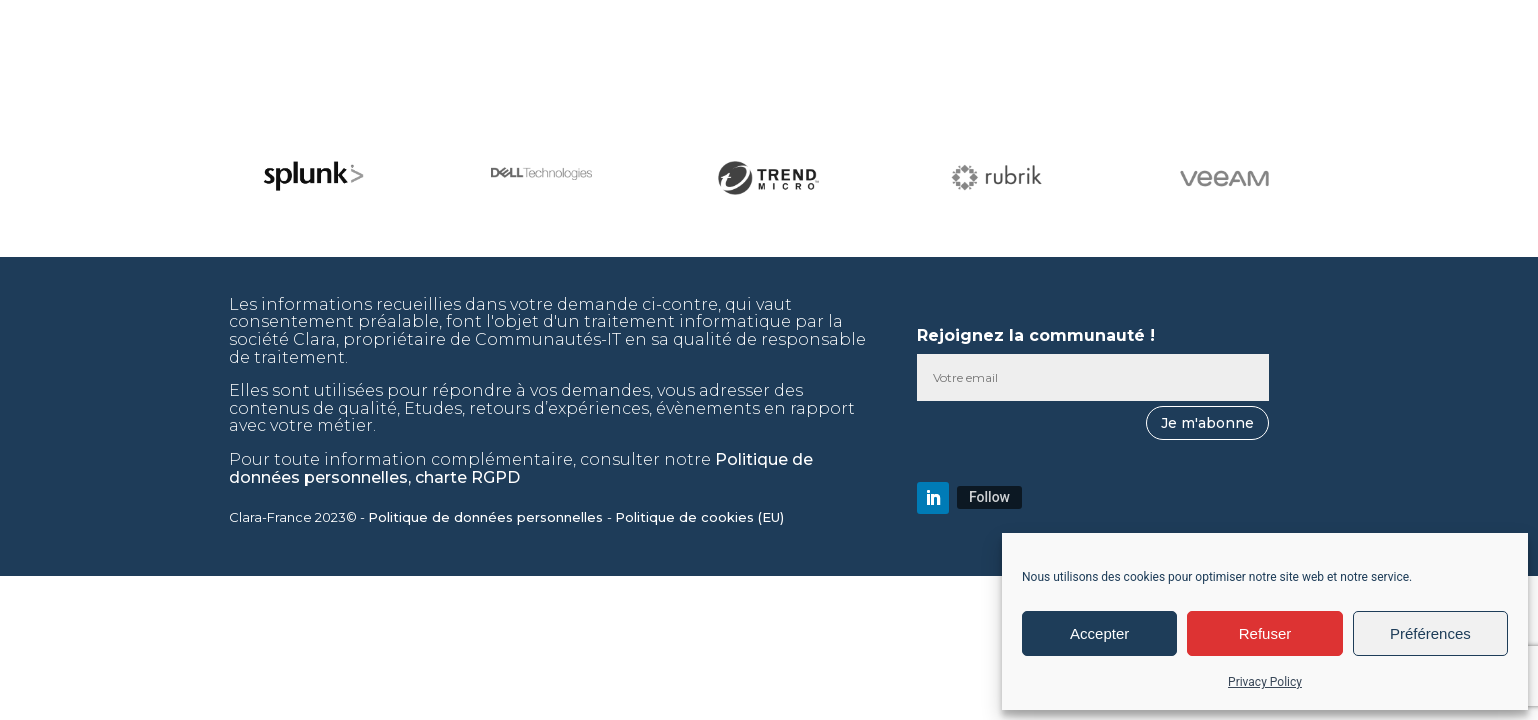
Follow (989, 497)
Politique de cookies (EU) (701, 517)
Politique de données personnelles (487, 517)
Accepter (1099, 633)
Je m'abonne (1207, 423)
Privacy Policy (1265, 682)
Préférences (1430, 633)
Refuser (1265, 633)
